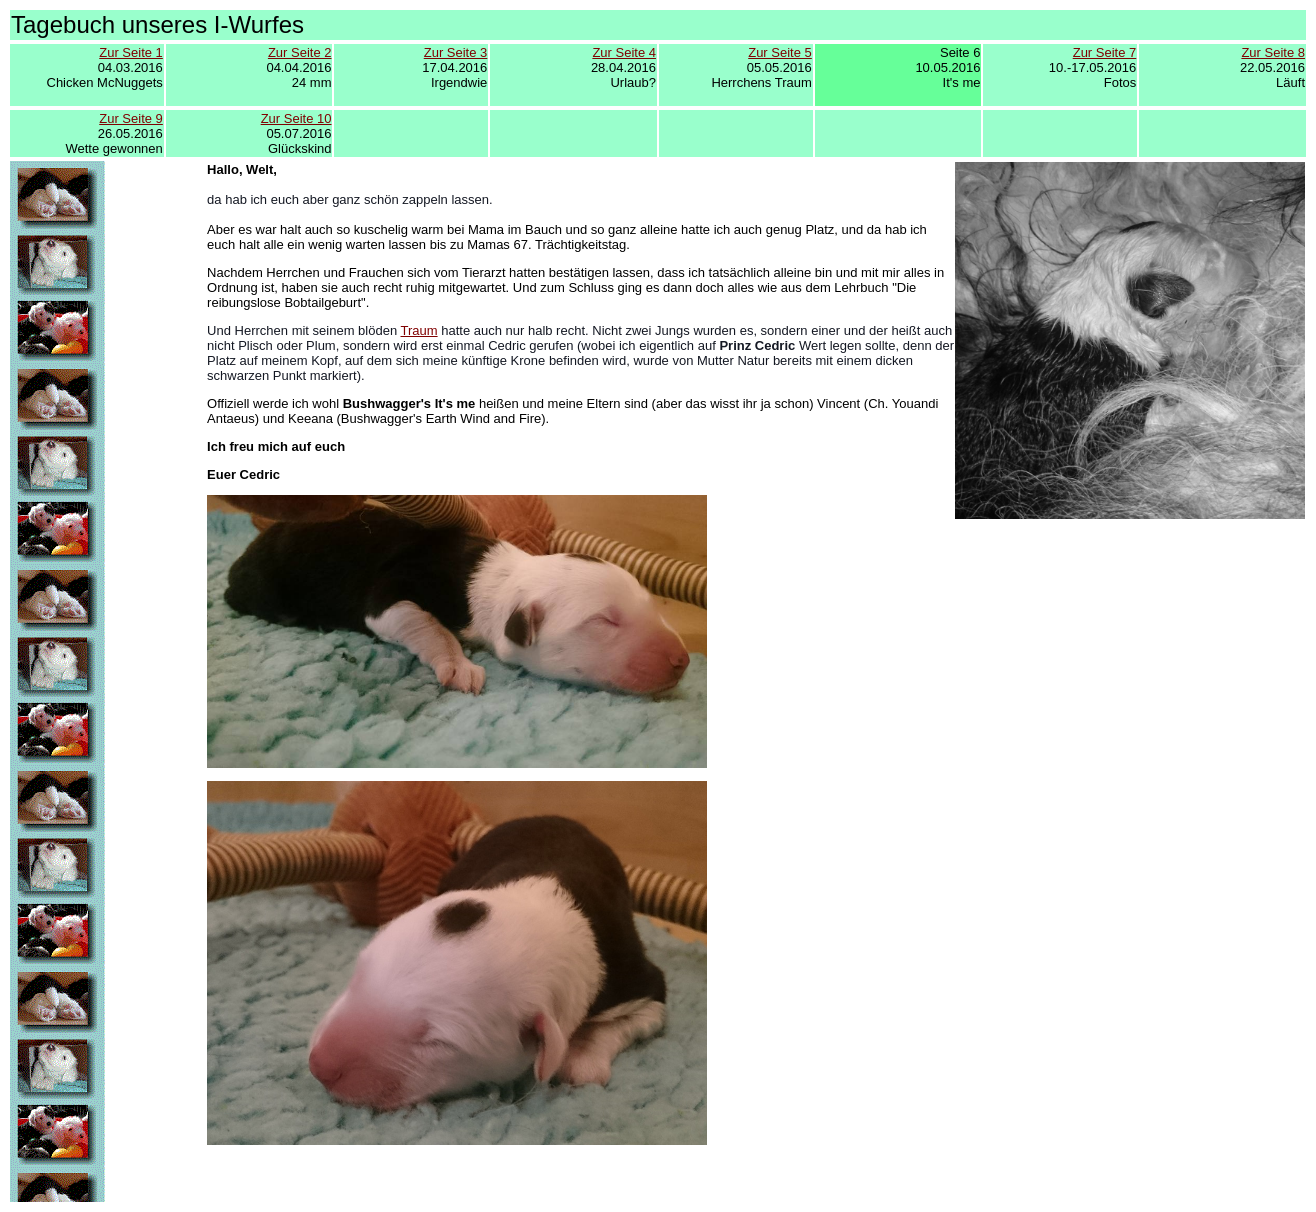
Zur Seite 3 (456, 52)
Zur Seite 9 (131, 118)
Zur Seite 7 (1105, 52)
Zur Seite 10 (296, 118)
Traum (419, 330)
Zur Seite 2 (300, 52)
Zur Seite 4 (624, 52)
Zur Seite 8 (1273, 52)
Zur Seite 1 (131, 52)
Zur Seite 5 (780, 52)
